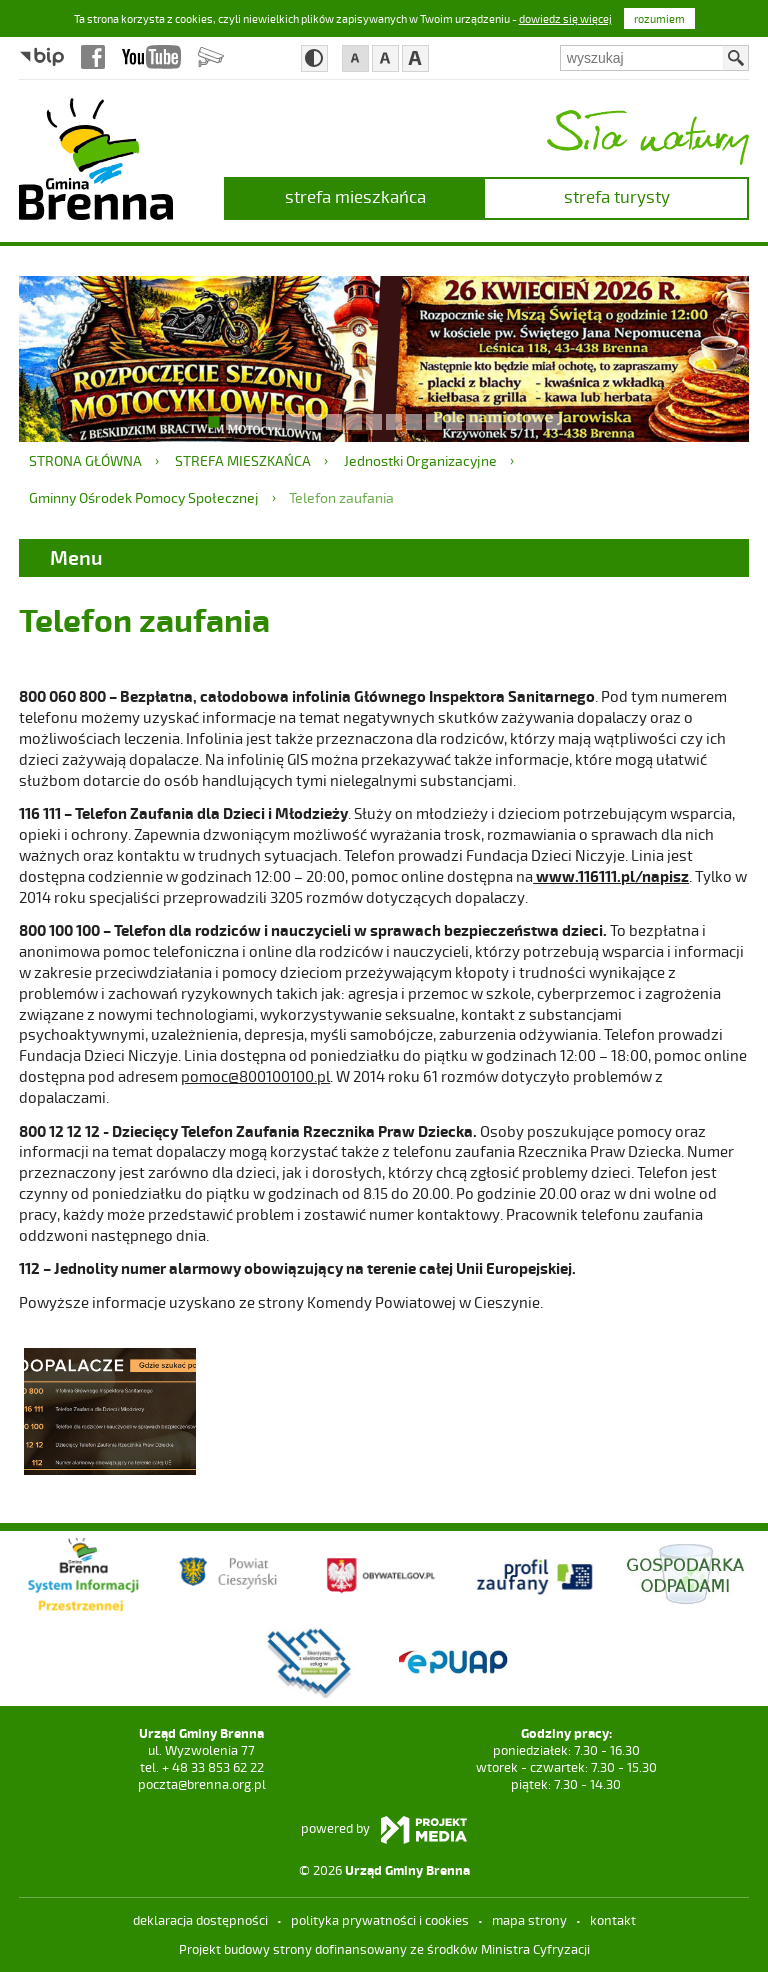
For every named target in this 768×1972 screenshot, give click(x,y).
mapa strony (529, 1920)
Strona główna (85, 460)
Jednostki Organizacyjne (420, 460)
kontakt (613, 1920)
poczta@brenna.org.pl (202, 1784)
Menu (76, 557)
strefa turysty (617, 196)
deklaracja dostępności (200, 1920)
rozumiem (659, 18)
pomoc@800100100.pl (255, 1076)
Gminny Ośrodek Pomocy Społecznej (144, 497)
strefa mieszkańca (355, 196)
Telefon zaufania (341, 497)
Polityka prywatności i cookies (380, 1920)
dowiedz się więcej (565, 18)
